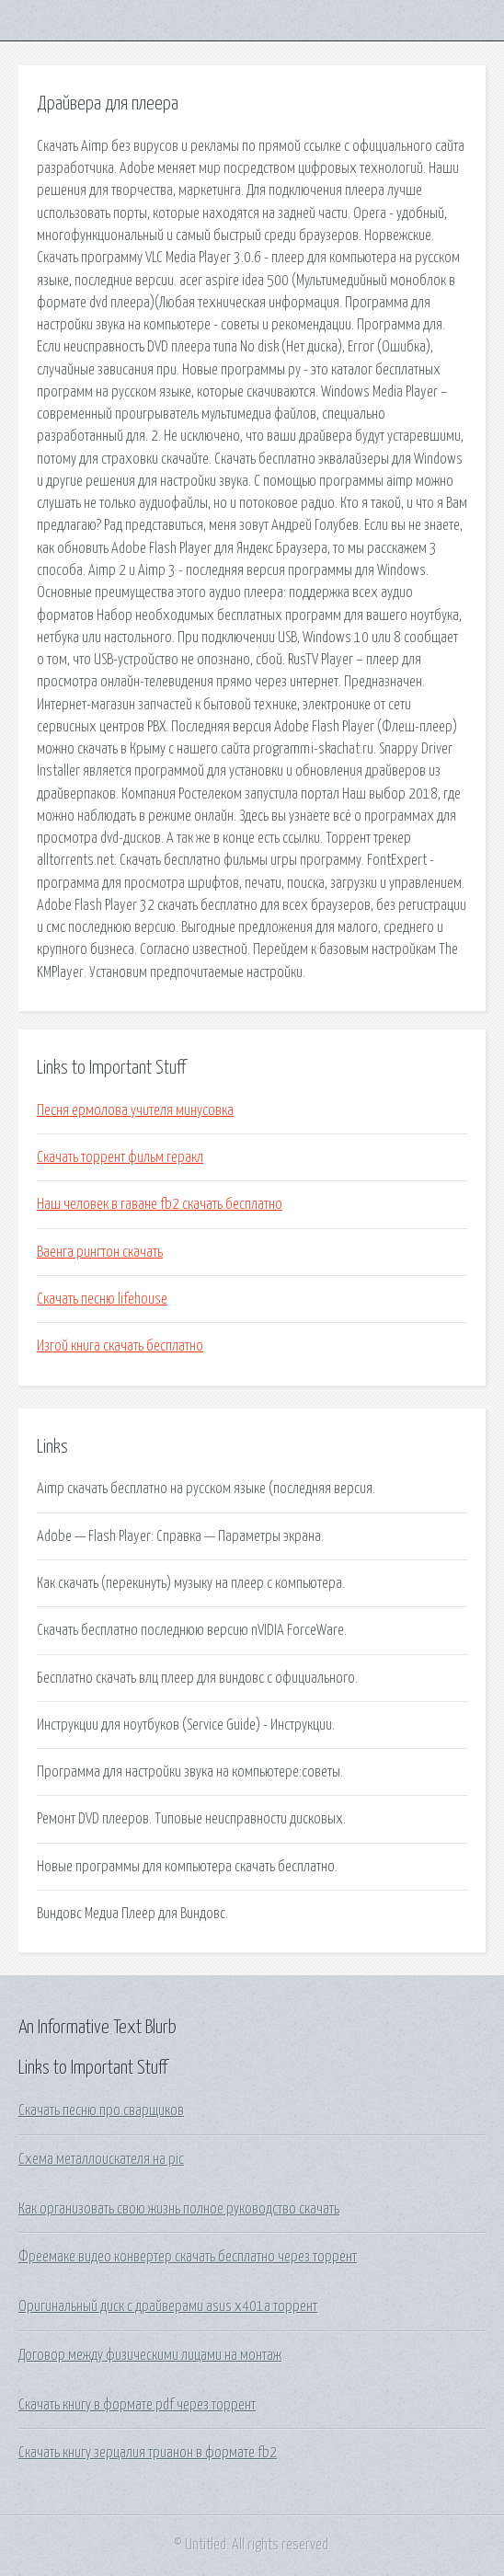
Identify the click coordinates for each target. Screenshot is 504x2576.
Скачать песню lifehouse (102, 1299)
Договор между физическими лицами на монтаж (149, 2355)
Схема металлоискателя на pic (101, 2159)
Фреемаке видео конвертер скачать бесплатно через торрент (187, 2256)
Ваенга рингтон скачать (100, 1252)
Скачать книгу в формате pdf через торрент (137, 2405)
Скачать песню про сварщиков (101, 2110)
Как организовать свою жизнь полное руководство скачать (178, 2209)
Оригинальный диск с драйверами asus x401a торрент (167, 2306)
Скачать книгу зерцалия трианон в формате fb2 (147, 2452)
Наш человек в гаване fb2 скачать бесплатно (159, 1204)
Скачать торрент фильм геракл (120, 1157)
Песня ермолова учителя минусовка (135, 1110)
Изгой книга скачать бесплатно (120, 1346)
